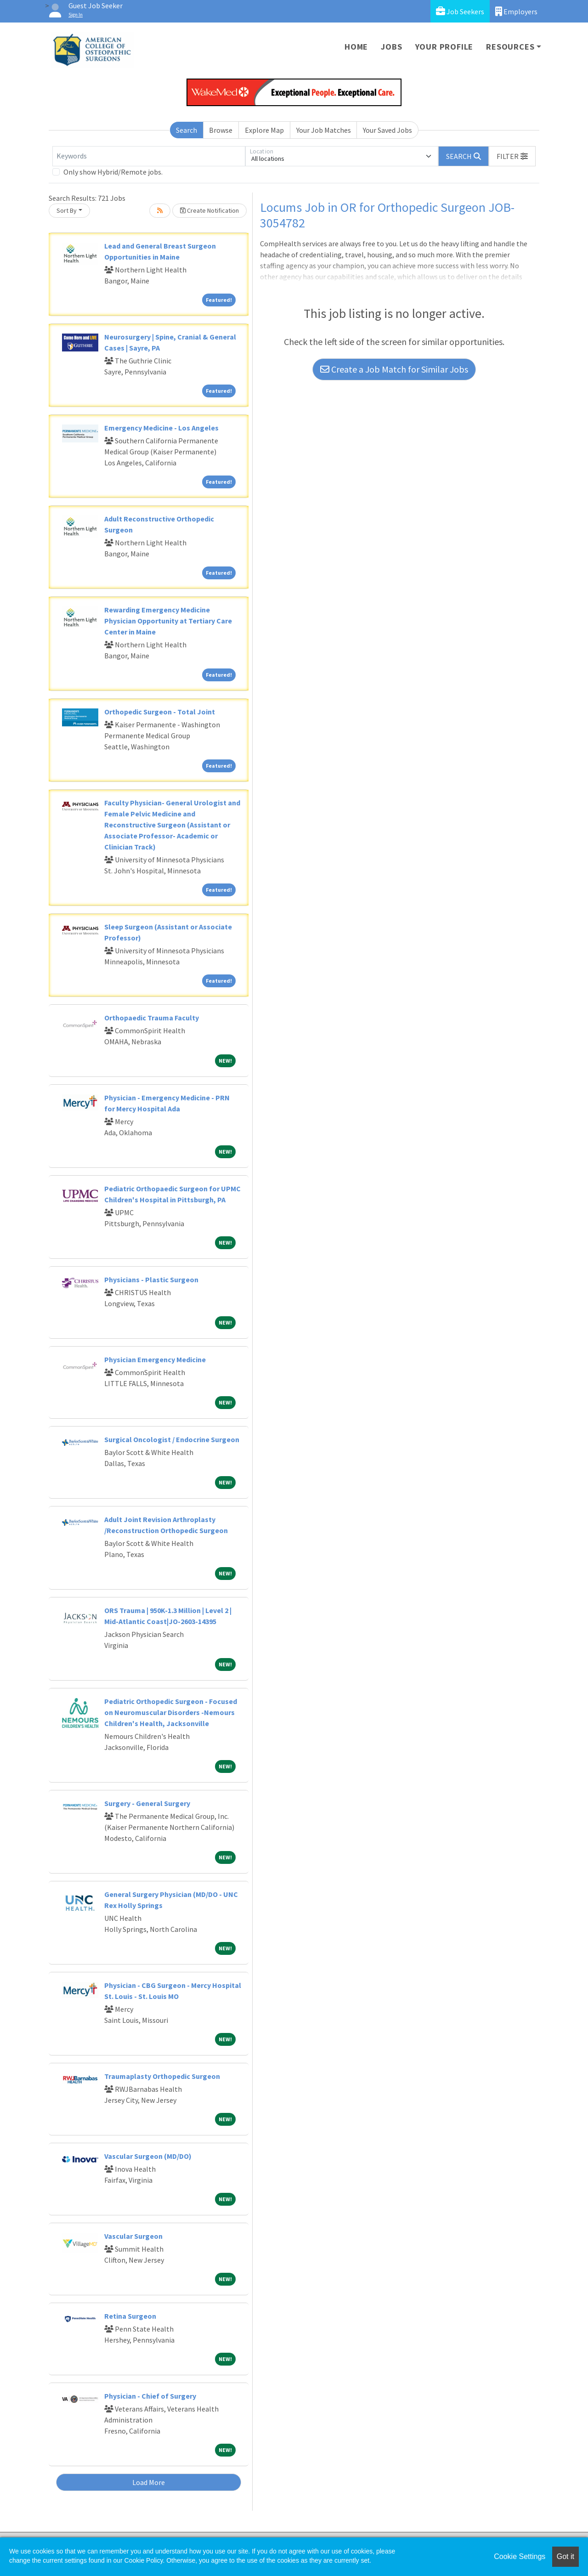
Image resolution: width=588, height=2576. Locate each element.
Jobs (391, 46)
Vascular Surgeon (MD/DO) (148, 2156)
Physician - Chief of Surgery (150, 2395)
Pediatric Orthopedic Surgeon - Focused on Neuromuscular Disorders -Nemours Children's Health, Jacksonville (170, 1712)
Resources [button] (510, 46)
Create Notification (209, 210)
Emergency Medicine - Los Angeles (161, 427)
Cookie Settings (519, 2556)
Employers (516, 11)
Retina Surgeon (130, 2316)
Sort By (67, 210)
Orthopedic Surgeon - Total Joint (159, 711)
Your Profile (444, 46)
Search (186, 130)
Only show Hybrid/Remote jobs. (113, 171)
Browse (220, 130)
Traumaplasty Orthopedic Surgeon (162, 2076)
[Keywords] (148, 156)
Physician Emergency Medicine (155, 1359)
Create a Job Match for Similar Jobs (394, 369)
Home (356, 46)
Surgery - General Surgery (147, 1803)
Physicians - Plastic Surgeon (151, 1279)
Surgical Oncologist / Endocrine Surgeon (171, 1439)
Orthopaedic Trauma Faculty (151, 1017)
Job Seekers (460, 11)
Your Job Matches (323, 130)
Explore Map (264, 130)
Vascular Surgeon (133, 2236)
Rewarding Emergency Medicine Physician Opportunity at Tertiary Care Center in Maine (168, 620)
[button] (512, 156)
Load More (148, 2482)
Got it (565, 2556)
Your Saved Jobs (387, 130)
